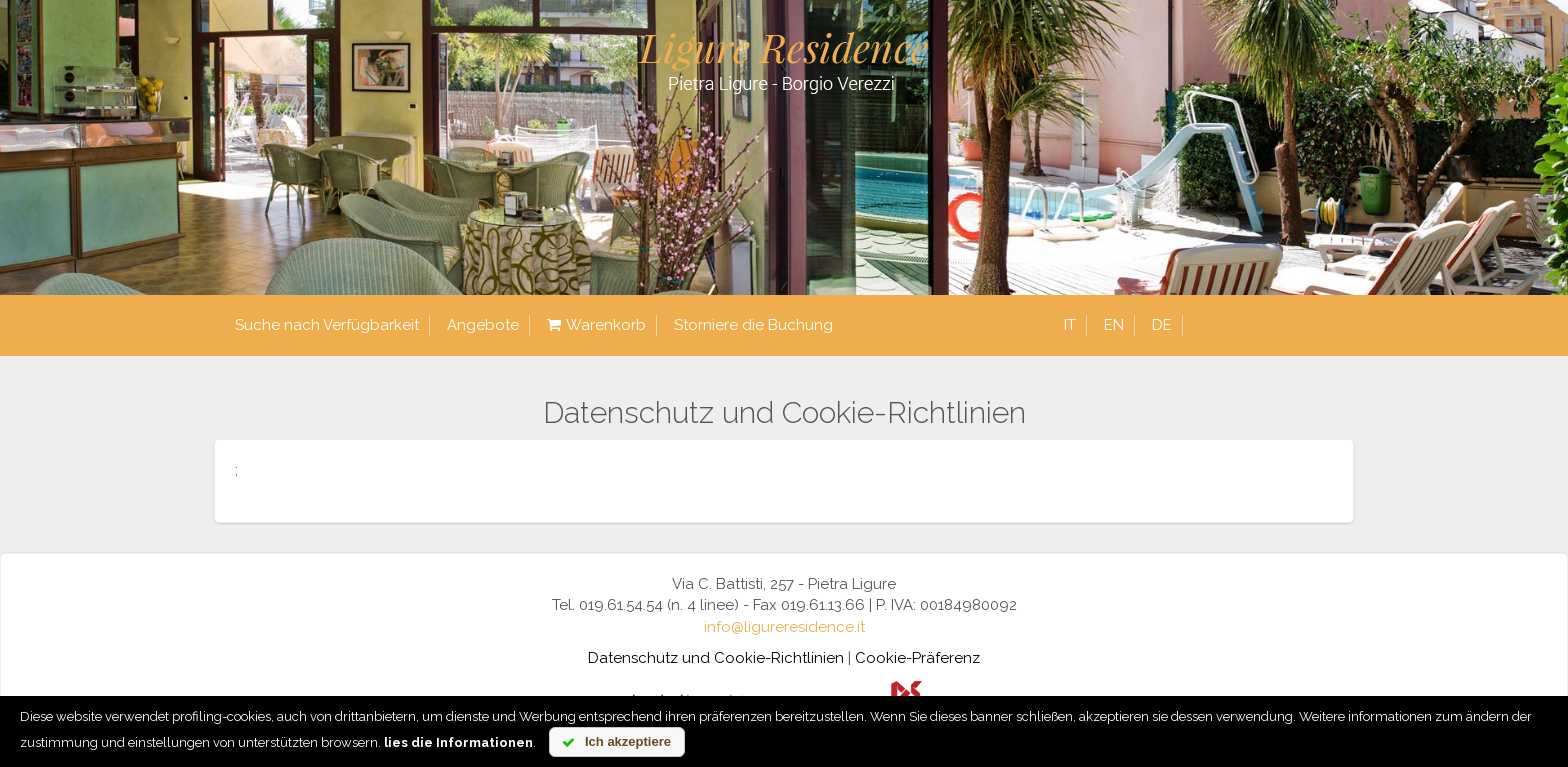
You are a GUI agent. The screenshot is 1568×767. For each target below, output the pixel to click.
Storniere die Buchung (753, 325)
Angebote (483, 325)
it (1070, 325)
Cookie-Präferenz (917, 658)
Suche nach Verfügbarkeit (327, 325)
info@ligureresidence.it (784, 627)
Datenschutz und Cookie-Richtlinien (716, 658)
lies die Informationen (458, 742)
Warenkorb (596, 325)
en (1114, 325)
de (1162, 325)
